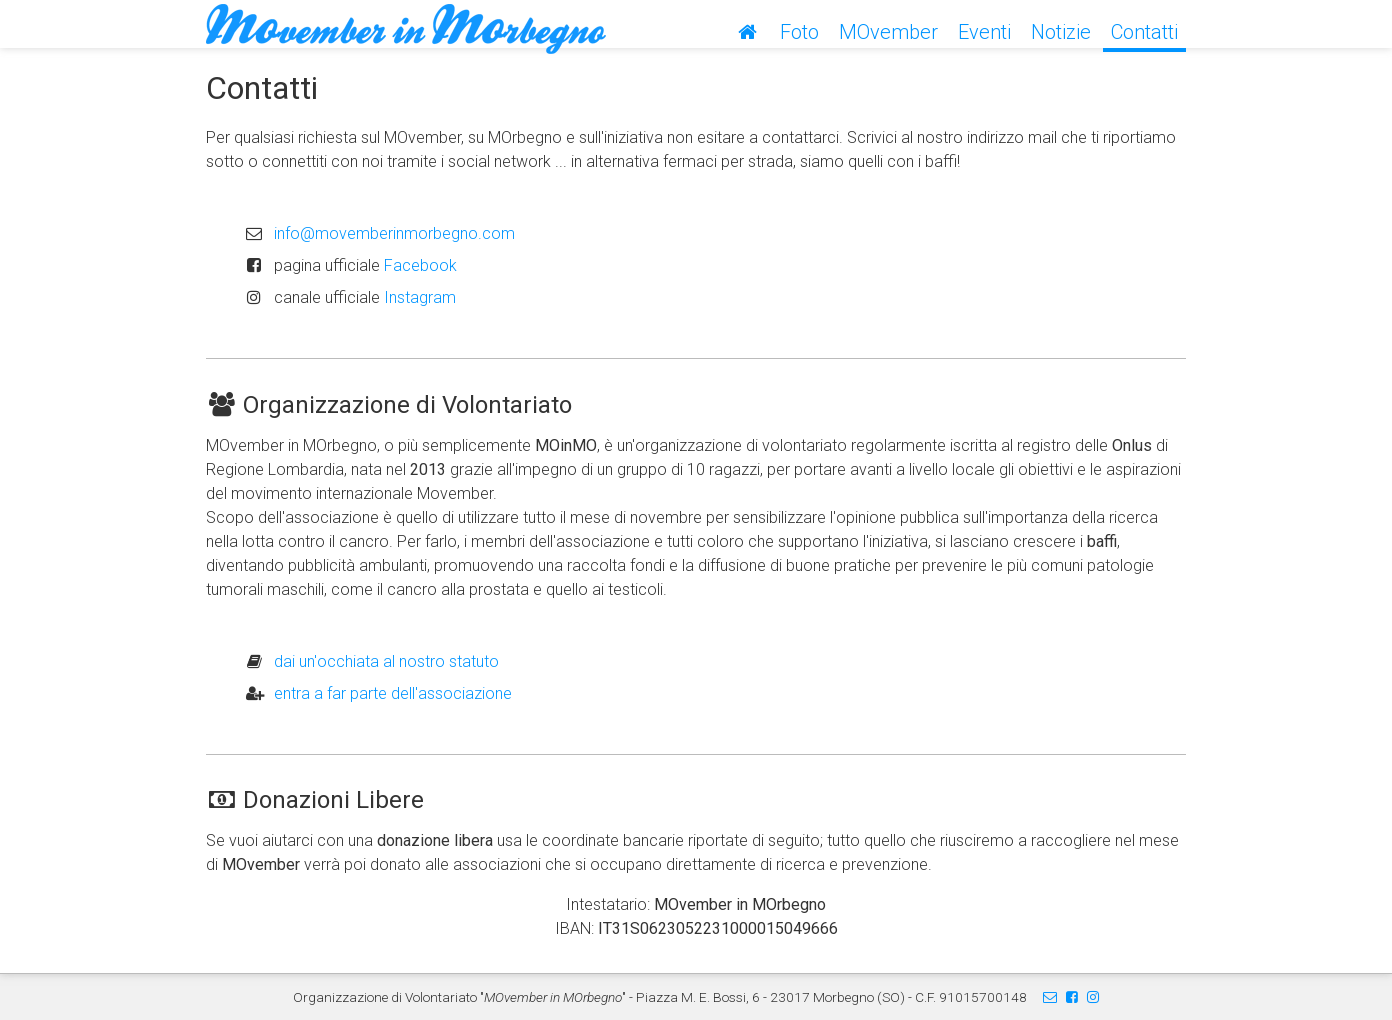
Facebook (420, 265)
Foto (799, 32)
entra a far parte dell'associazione (393, 693)
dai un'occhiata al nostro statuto (386, 661)
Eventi (984, 32)
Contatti (1144, 32)
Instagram (420, 297)
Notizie (1061, 32)
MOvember (888, 32)
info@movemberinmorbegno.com (394, 233)
